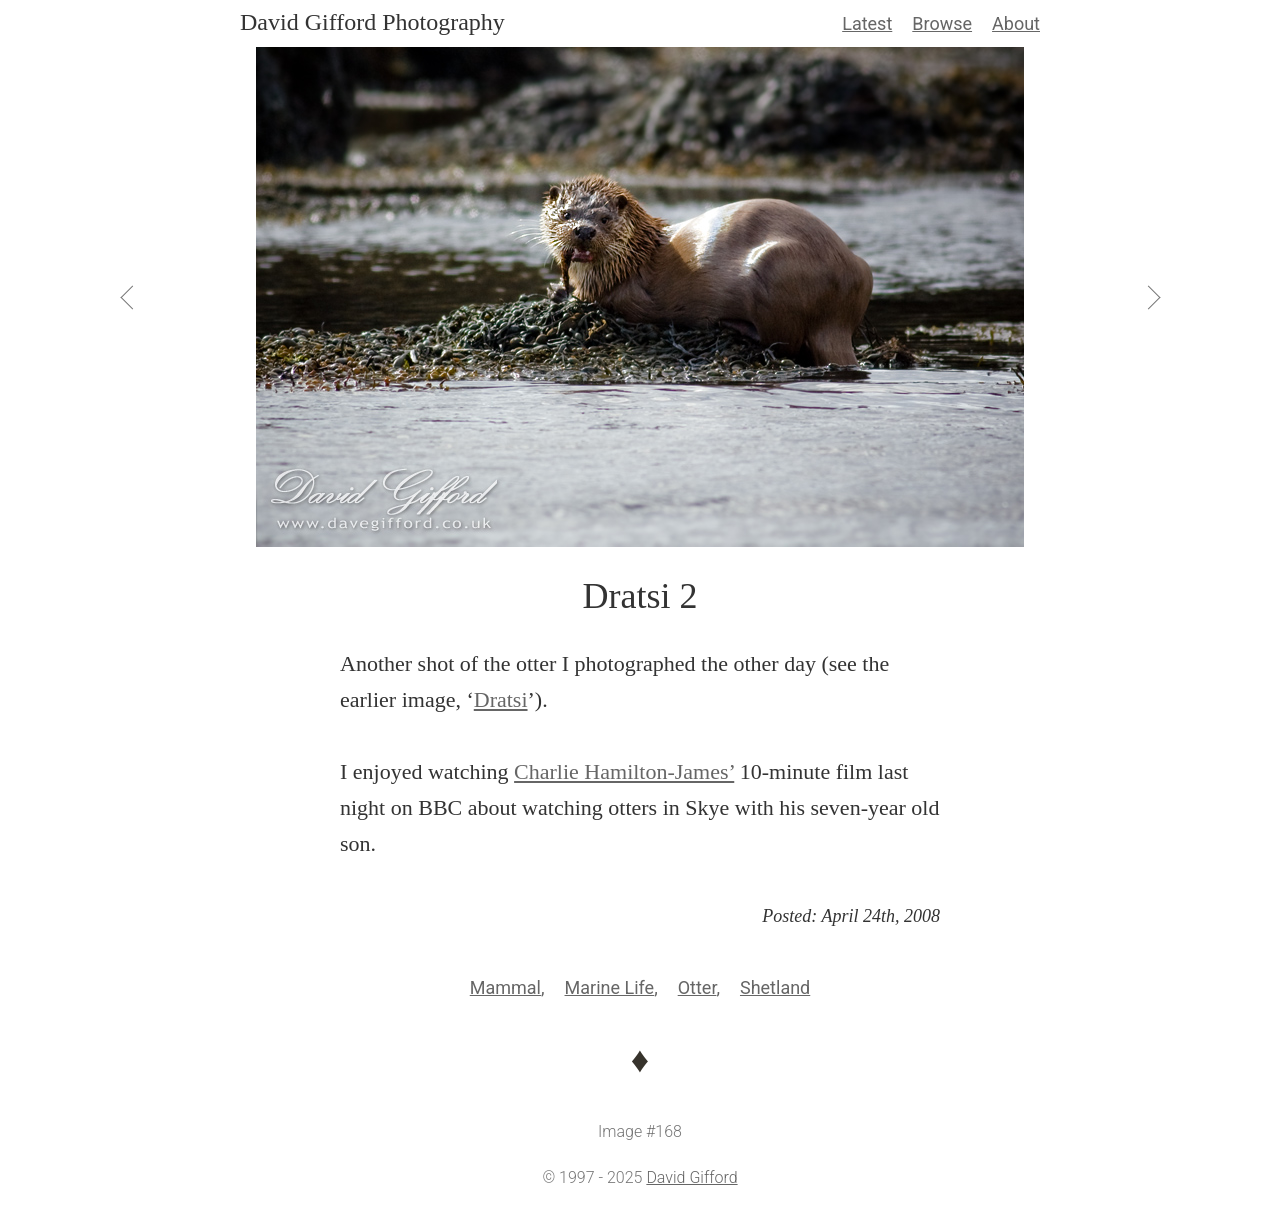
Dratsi (501, 699)
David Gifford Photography (372, 22)
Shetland (775, 987)
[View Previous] (128, 297)
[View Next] (1152, 297)
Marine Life (610, 987)
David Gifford (691, 1177)
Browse (942, 23)
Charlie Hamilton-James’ (624, 771)
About (1016, 23)
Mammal (505, 987)
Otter (697, 987)
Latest (867, 23)
